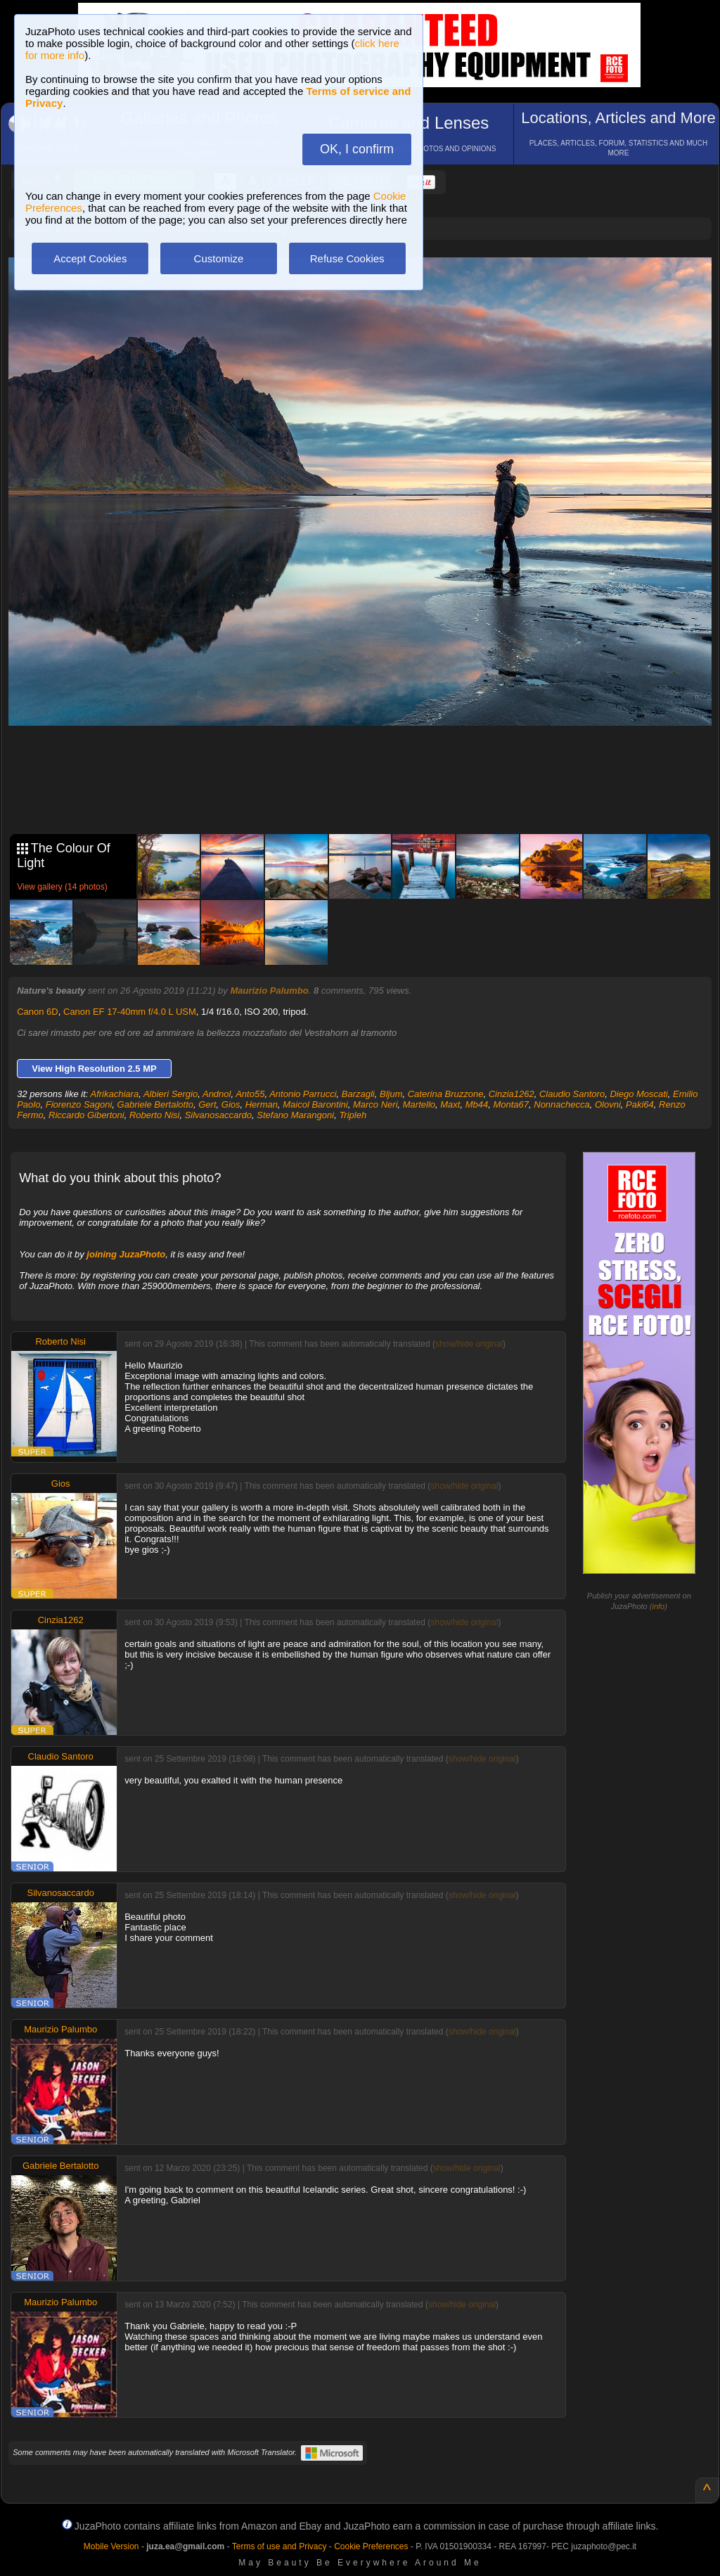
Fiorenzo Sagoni (79, 1104)
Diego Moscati (638, 1094)
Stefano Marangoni (295, 1115)
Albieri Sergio (170, 1094)
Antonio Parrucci (302, 1094)
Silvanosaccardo (218, 1115)
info (658, 1606)
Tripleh (352, 1115)
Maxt (450, 1104)
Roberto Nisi (154, 1115)
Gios (230, 1104)
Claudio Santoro (572, 1094)
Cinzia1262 (511, 1094)
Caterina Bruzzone (446, 1094)
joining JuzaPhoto (125, 1254)
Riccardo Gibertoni (86, 1115)
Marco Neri (375, 1104)
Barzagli (358, 1094)
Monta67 (511, 1104)
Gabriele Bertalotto (155, 1104)
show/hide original (469, 1344)
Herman (261, 1104)
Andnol (216, 1094)
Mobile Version (111, 2546)
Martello (419, 1104)
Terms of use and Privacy (279, 2546)
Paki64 (640, 1104)
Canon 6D (37, 1011)
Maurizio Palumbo (269, 990)
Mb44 (477, 1104)
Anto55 (250, 1094)
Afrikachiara (115, 1094)
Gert (207, 1104)
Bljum (391, 1094)
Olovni (608, 1104)
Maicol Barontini (315, 1104)
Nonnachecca (562, 1104)
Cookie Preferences (371, 2546)
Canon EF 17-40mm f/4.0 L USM (129, 1011)
